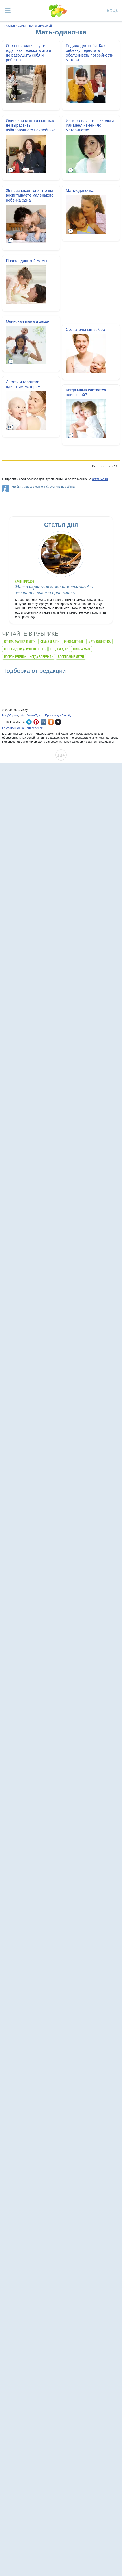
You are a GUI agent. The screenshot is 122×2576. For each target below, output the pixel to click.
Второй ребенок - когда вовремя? (28, 656)
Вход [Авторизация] (113, 10)
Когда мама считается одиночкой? (86, 392)
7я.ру (58, 722)
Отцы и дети (59, 648)
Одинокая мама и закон (27, 321)
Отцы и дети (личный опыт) (25, 648)
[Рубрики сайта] (7, 10)
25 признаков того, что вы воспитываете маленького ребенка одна (30, 195)
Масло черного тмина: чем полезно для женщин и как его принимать (54, 589)
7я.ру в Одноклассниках (51, 722)
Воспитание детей (71, 656)
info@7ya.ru (10, 715)
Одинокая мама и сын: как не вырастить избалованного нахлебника (31, 125)
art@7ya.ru (100, 479)
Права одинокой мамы (26, 260)
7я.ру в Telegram (29, 722)
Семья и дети (49, 641)
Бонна (19, 728)
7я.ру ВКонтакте (43, 722)
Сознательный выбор (85, 329)
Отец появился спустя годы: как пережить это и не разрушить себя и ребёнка (28, 53)
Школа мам (81, 648)
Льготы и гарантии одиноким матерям (23, 384)
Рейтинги (8, 728)
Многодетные (73, 641)
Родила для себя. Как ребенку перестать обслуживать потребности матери (89, 53)
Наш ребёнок (34, 728)
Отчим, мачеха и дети (19, 641)
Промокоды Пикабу (58, 715)
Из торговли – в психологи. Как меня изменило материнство (90, 125)
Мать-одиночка (99, 641)
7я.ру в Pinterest (36, 722)
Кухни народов (24, 581)
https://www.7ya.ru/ (32, 715)
